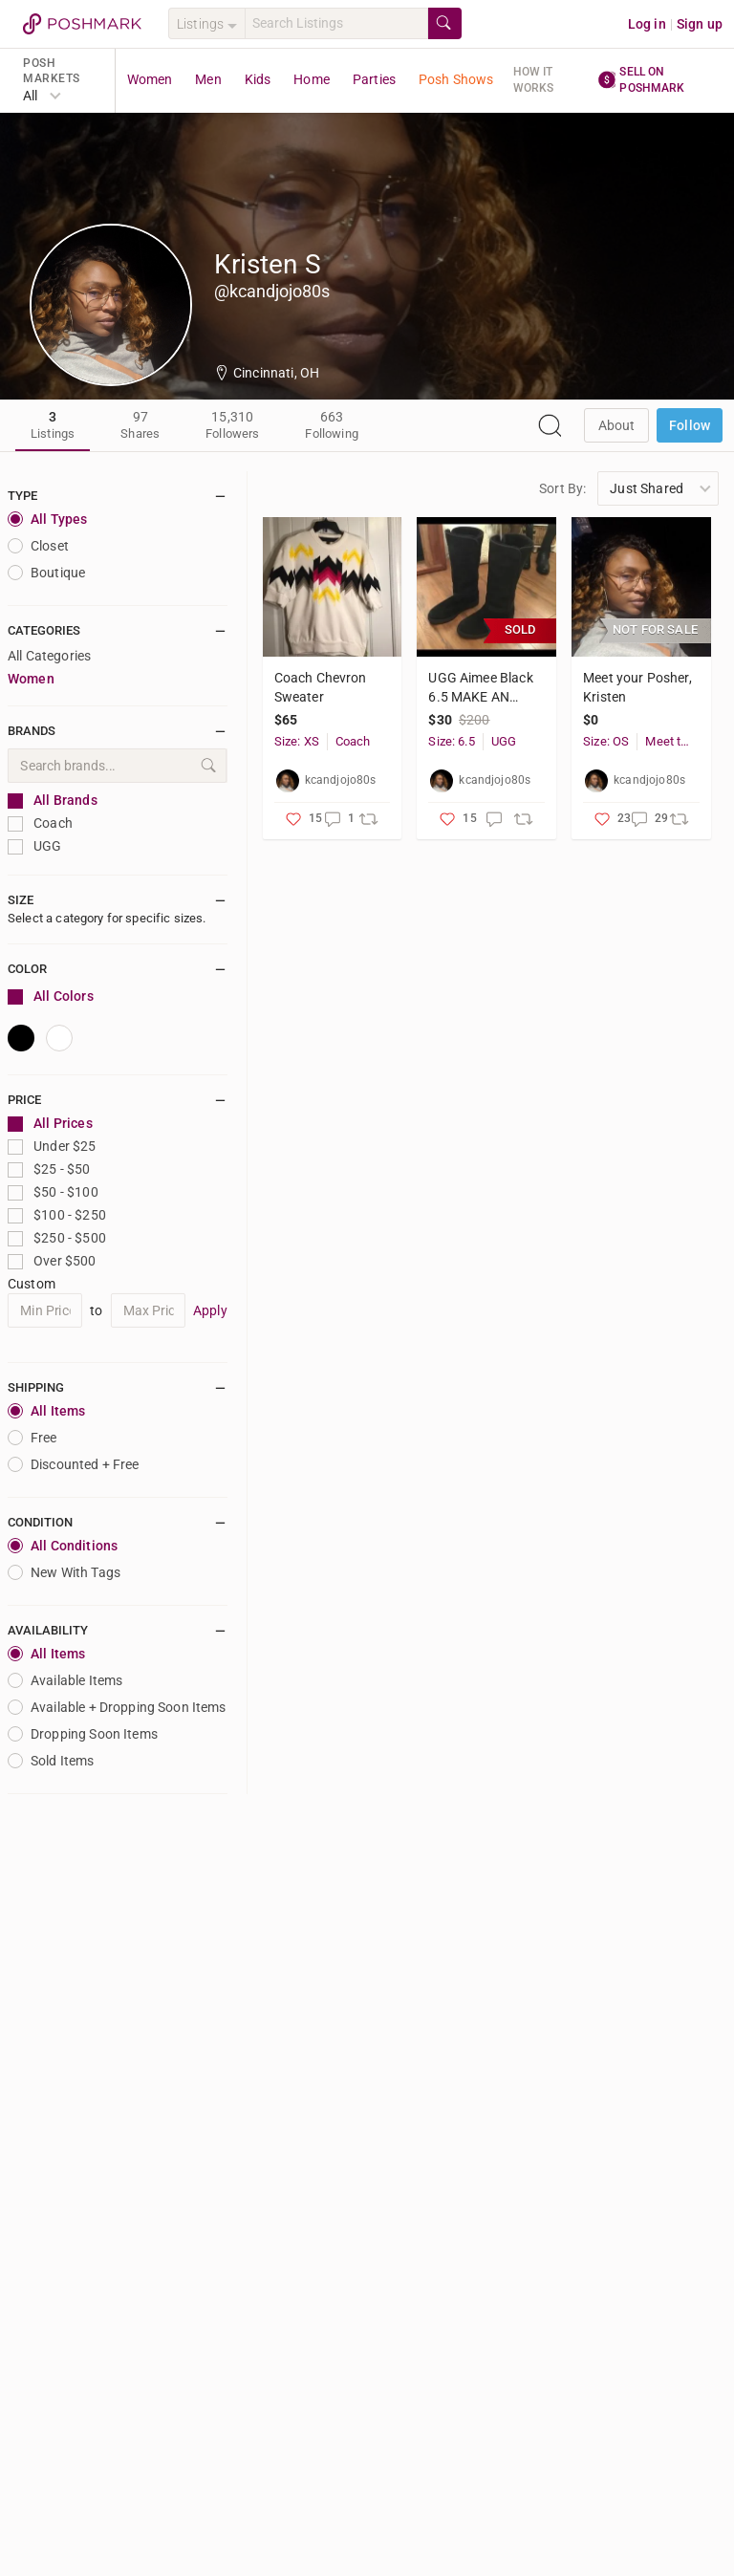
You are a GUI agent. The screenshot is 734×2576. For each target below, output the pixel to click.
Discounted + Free (74, 1464)
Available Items (65, 1680)
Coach (40, 823)
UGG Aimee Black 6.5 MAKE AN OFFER (480, 688)
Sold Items (51, 1760)
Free (32, 1437)
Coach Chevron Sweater (320, 687)
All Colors (51, 996)
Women (150, 79)
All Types (47, 519)
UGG (35, 846)
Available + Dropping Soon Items (117, 1707)
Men (208, 79)
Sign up (700, 24)
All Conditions (63, 1545)
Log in (647, 24)
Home (311, 79)
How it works (533, 80)
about (617, 425)
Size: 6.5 (451, 741)
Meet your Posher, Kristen (637, 687)
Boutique (46, 572)
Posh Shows (456, 79)
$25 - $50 (49, 1169)
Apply (210, 1310)
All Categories (49, 655)
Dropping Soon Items (83, 1734)
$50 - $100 (53, 1192)
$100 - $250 (57, 1215)
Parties (374, 79)
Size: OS (606, 741)
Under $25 (52, 1146)
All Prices (50, 1123)
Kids (258, 79)
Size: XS (296, 741)
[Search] (336, 23)
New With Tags (64, 1572)
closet (38, 545)
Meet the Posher (669, 741)
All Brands (52, 800)
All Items (46, 1410)
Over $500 (52, 1261)
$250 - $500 (57, 1238)
